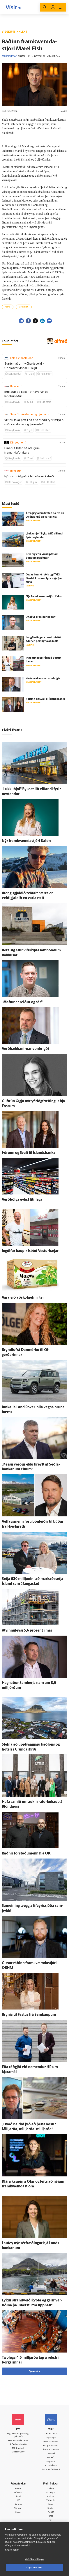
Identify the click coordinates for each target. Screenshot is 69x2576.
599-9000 (20, 2452)
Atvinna (50, 2496)
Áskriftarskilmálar (51, 2450)
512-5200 (53, 2434)
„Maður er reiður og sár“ (41, 617)
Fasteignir (50, 2493)
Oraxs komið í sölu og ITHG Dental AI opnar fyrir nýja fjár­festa (44, 578)
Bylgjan (50, 2508)
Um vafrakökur (51, 2466)
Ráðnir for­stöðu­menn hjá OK (26, 1853)
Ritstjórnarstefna (51, 2446)
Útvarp (18, 2512)
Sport (18, 2496)
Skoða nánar (12, 2549)
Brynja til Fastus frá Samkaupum (29, 2015)
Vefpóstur (50, 2462)
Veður (51, 2505)
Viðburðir (50, 2500)
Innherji (50, 2489)
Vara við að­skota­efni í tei (23, 1298)
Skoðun (18, 2505)
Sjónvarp (18, 2508)
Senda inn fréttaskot (51, 2470)
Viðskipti (18, 2493)
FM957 (51, 2512)
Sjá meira (34, 2371)
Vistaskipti (24, 307)
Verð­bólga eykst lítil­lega (22, 1200)
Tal (50, 2520)
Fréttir (18, 2489)
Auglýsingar (50, 2438)
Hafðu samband (50, 2442)
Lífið (18, 2500)
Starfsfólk (50, 2454)
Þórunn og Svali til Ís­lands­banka (46, 699)
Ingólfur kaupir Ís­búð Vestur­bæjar (30, 1251)
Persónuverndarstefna (18, 2441)
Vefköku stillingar (34, 2559)
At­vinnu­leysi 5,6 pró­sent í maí (27, 1630)
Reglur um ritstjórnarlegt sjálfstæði (18, 2435)
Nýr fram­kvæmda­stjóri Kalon (44, 596)
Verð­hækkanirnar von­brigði (43, 678)
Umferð (50, 2458)
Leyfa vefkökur (34, 2567)
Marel (7, 307)
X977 (51, 2516)
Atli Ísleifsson (9, 56)
